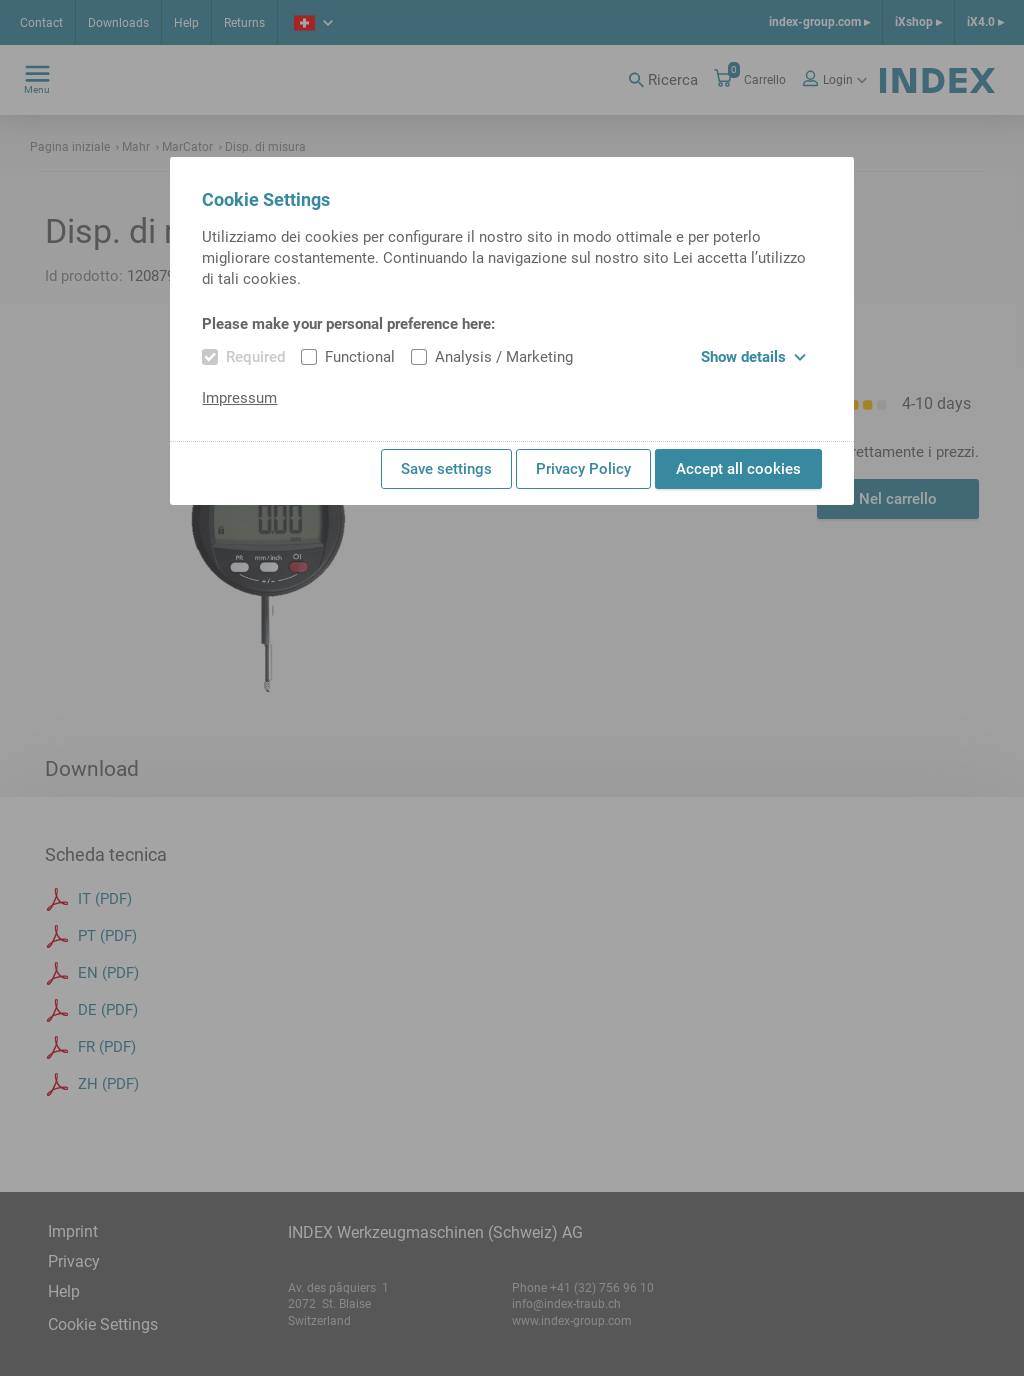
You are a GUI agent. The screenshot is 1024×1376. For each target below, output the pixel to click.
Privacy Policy (583, 469)
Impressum (239, 398)
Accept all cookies (738, 469)
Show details (753, 357)
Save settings (446, 469)
